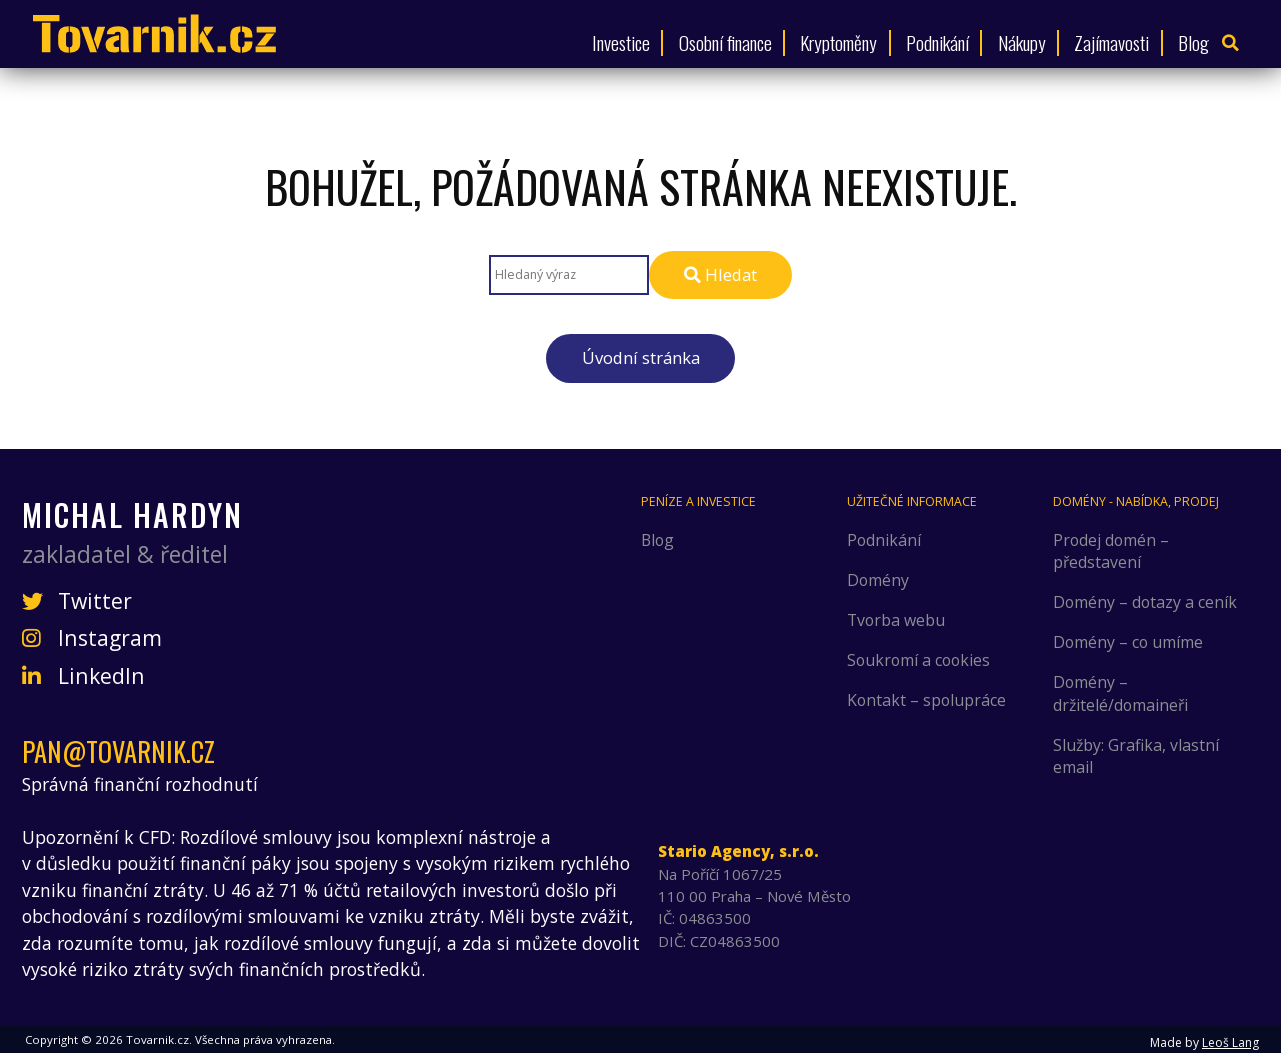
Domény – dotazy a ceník (1145, 602)
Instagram (92, 638)
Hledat (720, 274)
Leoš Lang (1230, 1042)
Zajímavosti (1111, 42)
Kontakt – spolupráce (926, 700)
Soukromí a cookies (918, 660)
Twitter (77, 601)
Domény (878, 580)
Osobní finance (725, 42)
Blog (1193, 42)
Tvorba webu (896, 620)
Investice (621, 42)
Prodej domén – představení (1111, 551)
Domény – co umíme (1128, 642)
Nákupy (1022, 42)
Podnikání (937, 42)
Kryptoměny (838, 42)
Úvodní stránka (641, 357)
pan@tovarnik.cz (118, 751)
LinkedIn (83, 676)
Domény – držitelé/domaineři (1120, 693)
